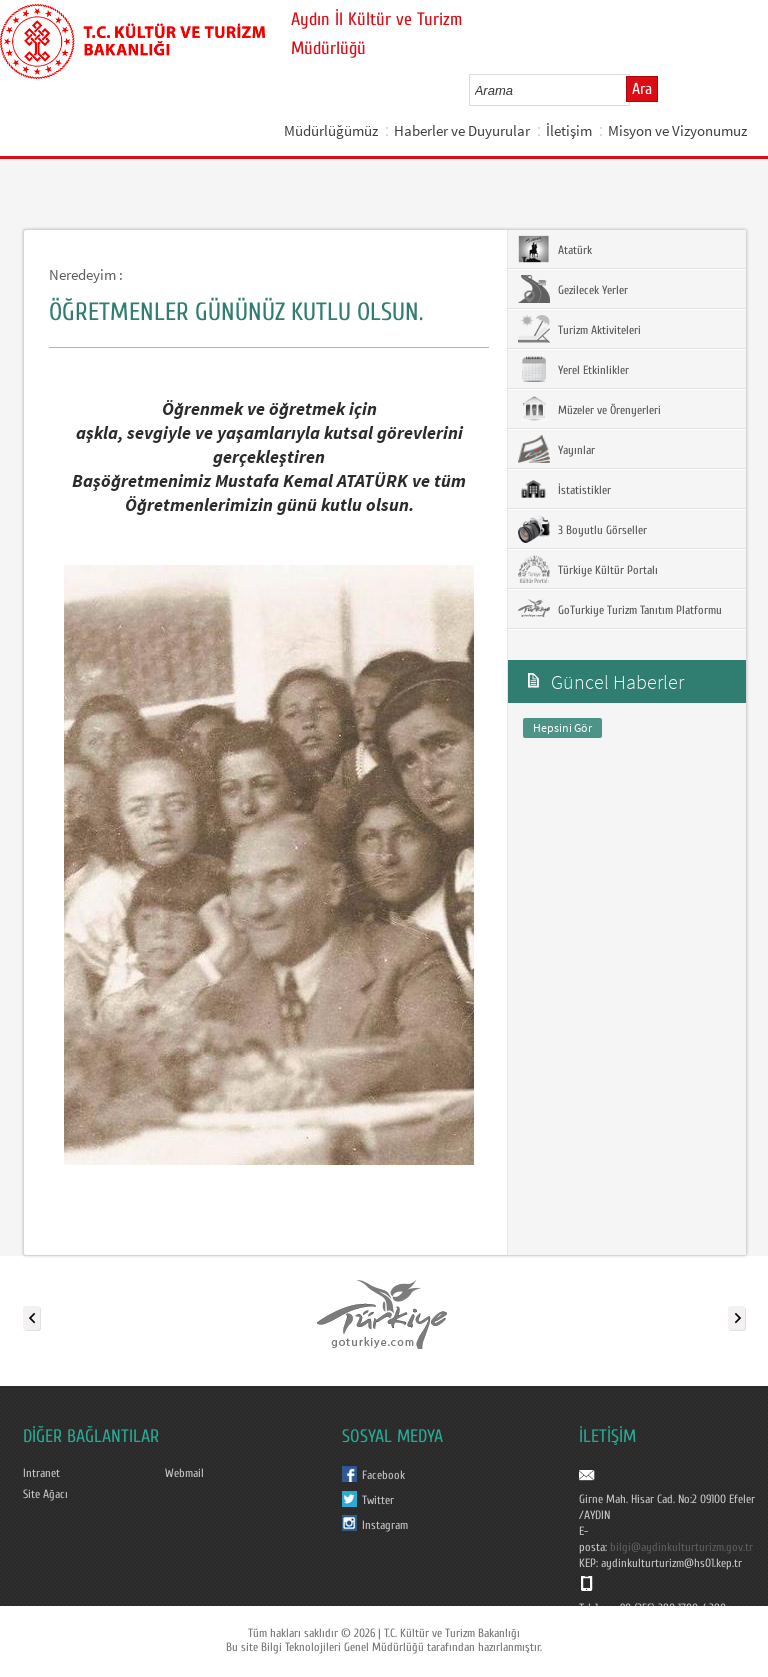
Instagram (385, 1525)
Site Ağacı (45, 1494)
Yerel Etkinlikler (573, 369)
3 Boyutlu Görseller (582, 529)
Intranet (41, 1473)
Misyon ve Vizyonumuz (677, 130)
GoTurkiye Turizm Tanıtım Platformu (620, 609)
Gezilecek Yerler (573, 289)
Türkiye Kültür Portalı (588, 569)
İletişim (569, 130)
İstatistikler (564, 489)
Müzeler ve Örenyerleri (589, 409)
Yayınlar (556, 449)
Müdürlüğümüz (331, 130)
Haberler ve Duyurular (462, 130)
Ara (642, 89)
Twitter (378, 1500)
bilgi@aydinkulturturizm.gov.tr (681, 1547)
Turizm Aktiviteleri (579, 329)
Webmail (184, 1473)
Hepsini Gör (562, 727)
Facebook (383, 1475)
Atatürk (555, 249)
